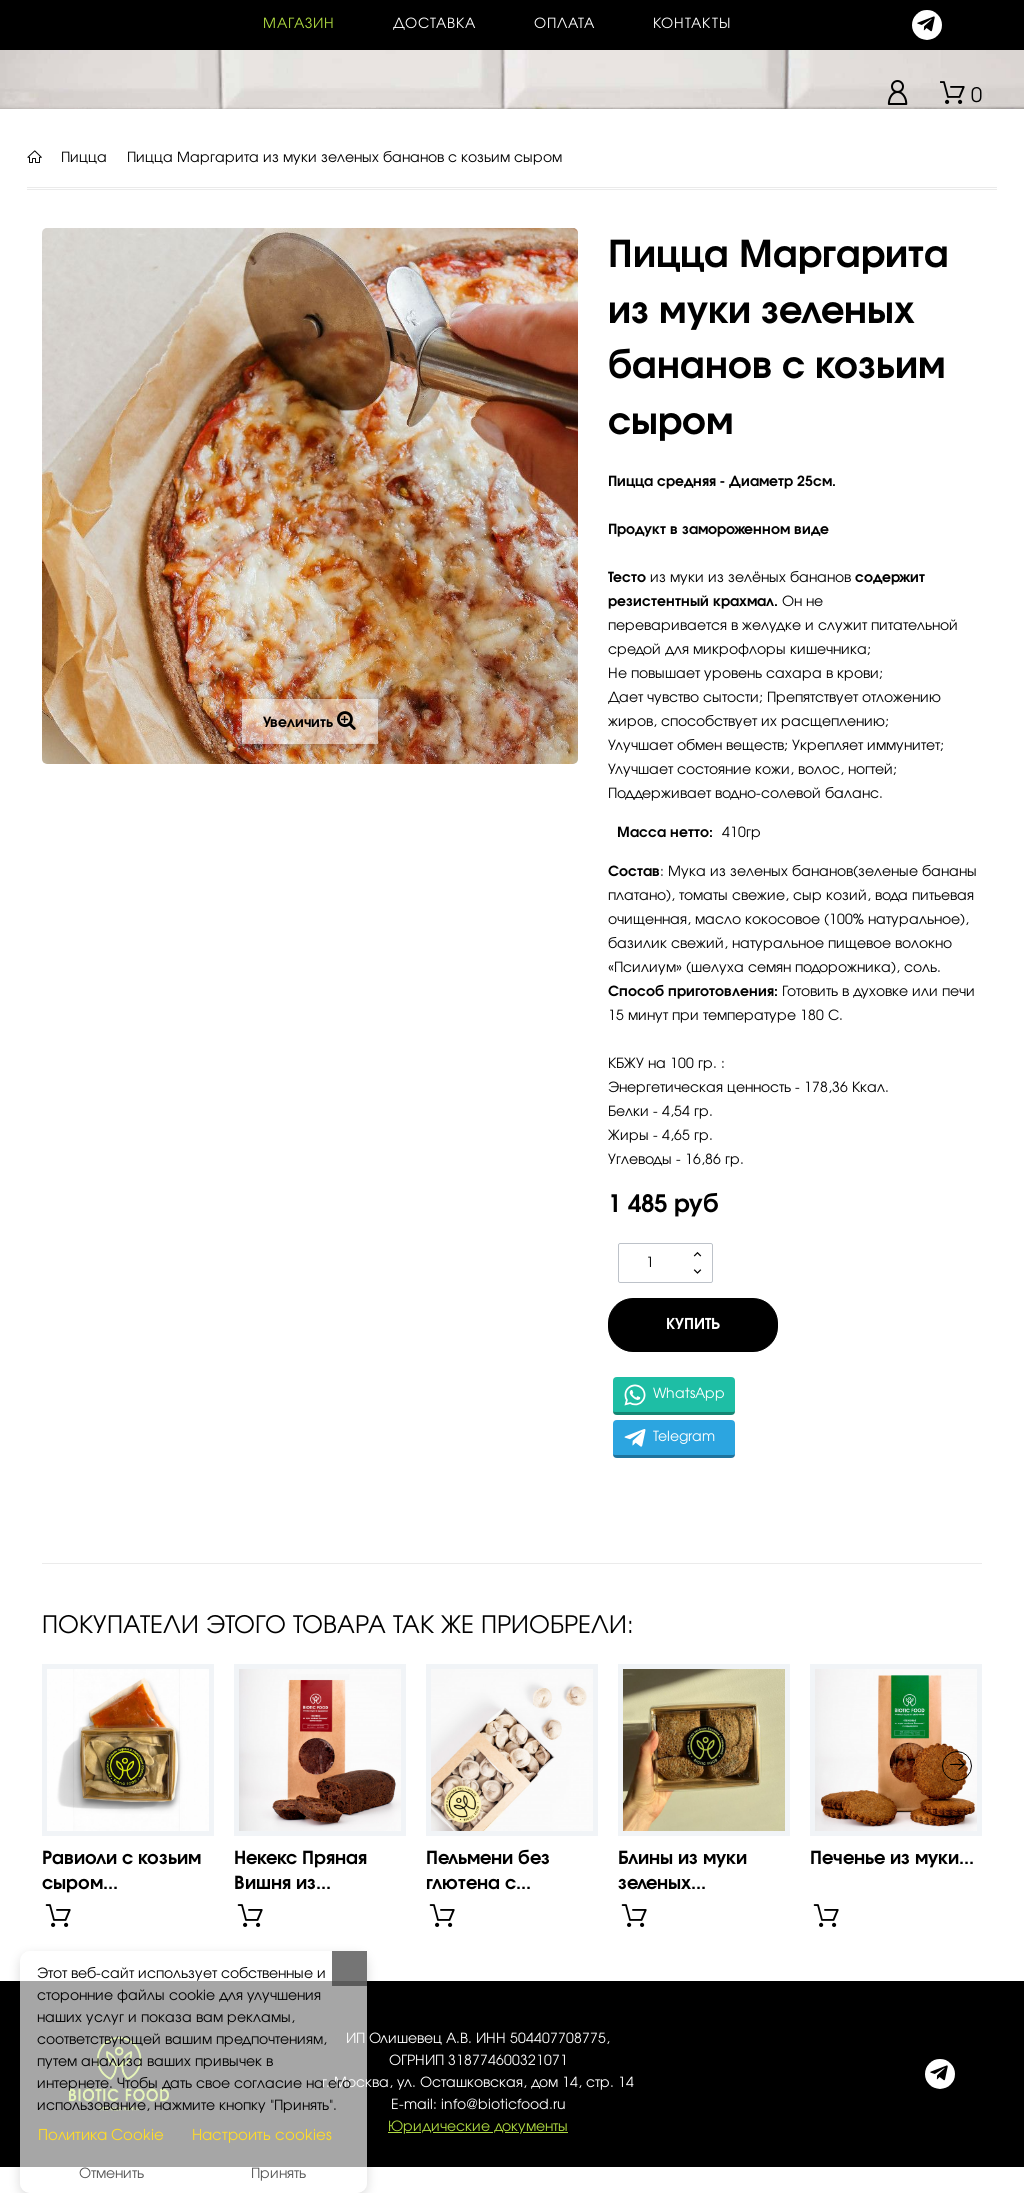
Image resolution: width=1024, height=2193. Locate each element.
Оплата (564, 24)
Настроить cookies (262, 2135)
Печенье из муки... (892, 1859)
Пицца (84, 158)
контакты (692, 24)
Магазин (299, 24)
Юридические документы (478, 2127)
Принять (278, 2174)
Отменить (111, 2174)
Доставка (434, 24)
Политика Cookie (101, 2135)
